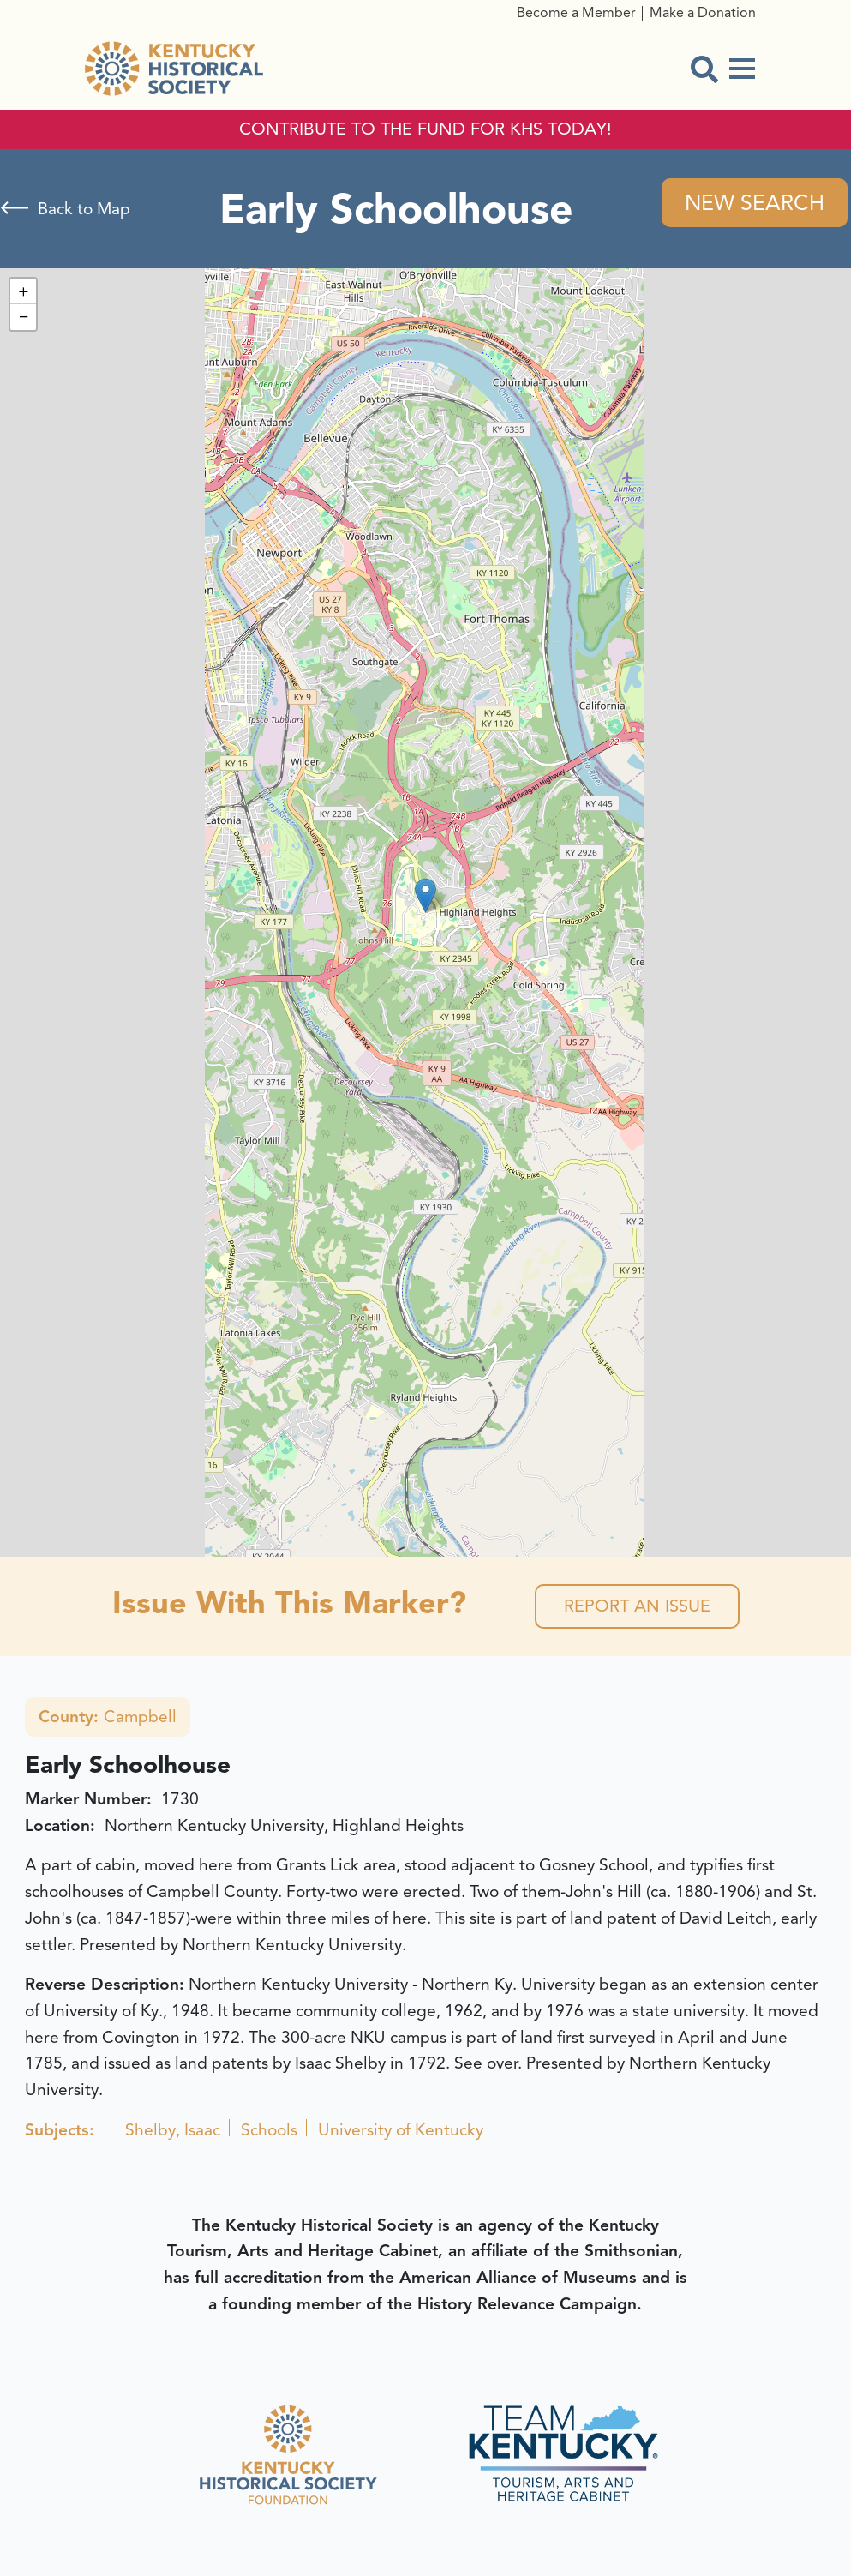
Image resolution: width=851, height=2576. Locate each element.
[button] (425, 895)
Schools (269, 2130)
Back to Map (84, 209)
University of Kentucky (400, 2130)
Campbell (108, 1717)
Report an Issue (637, 1606)
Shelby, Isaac (172, 2130)
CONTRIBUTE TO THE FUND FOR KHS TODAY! (425, 129)
